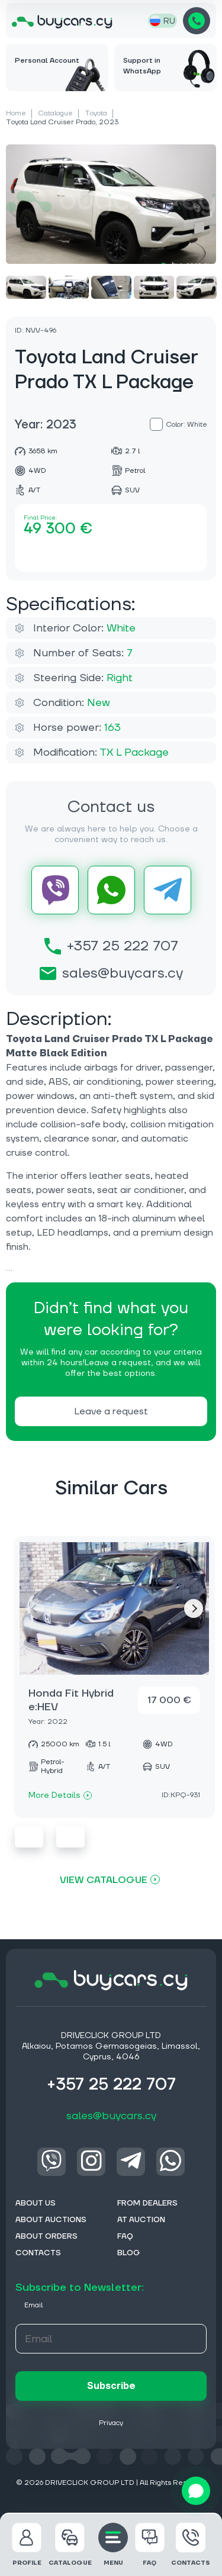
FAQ (150, 2545)
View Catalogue (103, 1880)
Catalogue (55, 113)
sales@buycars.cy (111, 973)
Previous (29, 1837)
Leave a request (111, 1411)
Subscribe (111, 2386)
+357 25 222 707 (196, 20)
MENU (113, 2545)
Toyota (96, 113)
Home (16, 113)
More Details (60, 1795)
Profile (26, 2545)
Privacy (111, 2423)
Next (193, 1608)
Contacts (190, 2545)
